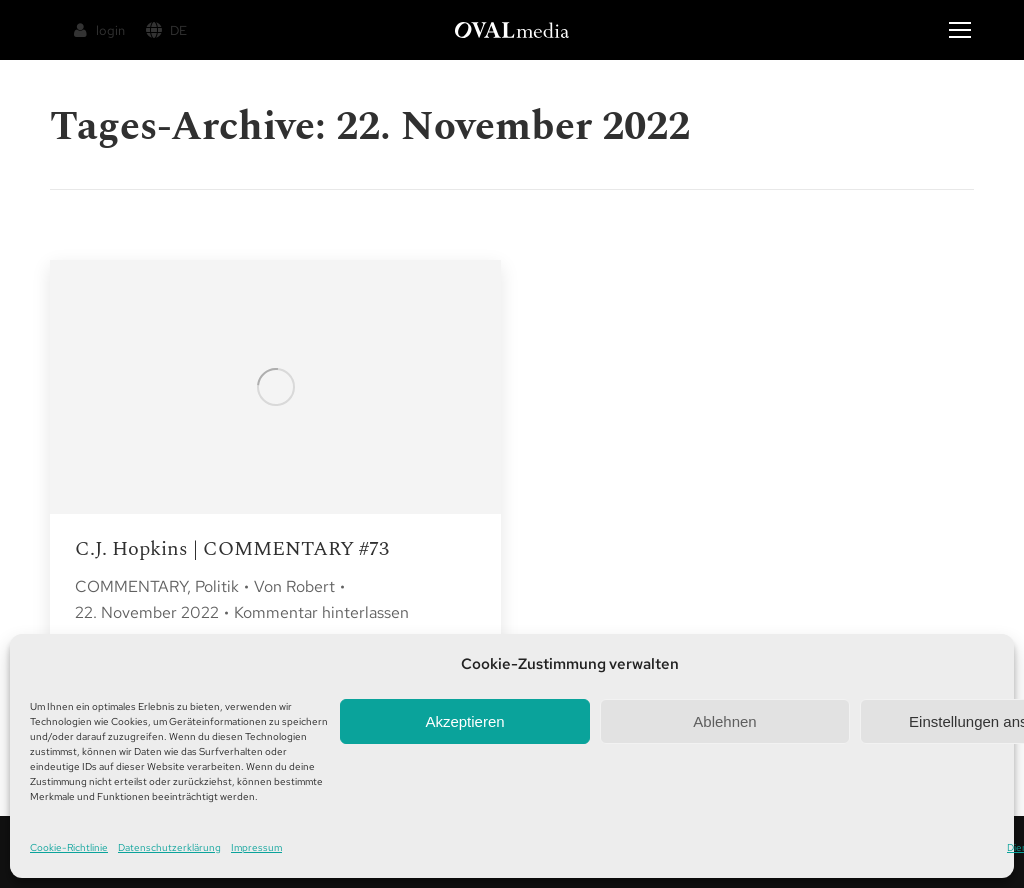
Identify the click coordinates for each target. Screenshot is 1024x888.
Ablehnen (724, 721)
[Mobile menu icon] (960, 30)
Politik (217, 586)
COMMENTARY (131, 586)
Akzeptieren (464, 721)
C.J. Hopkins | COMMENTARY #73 (232, 549)
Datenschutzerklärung (169, 847)
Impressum (256, 847)
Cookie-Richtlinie (69, 847)
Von (294, 586)
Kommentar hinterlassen (321, 612)
